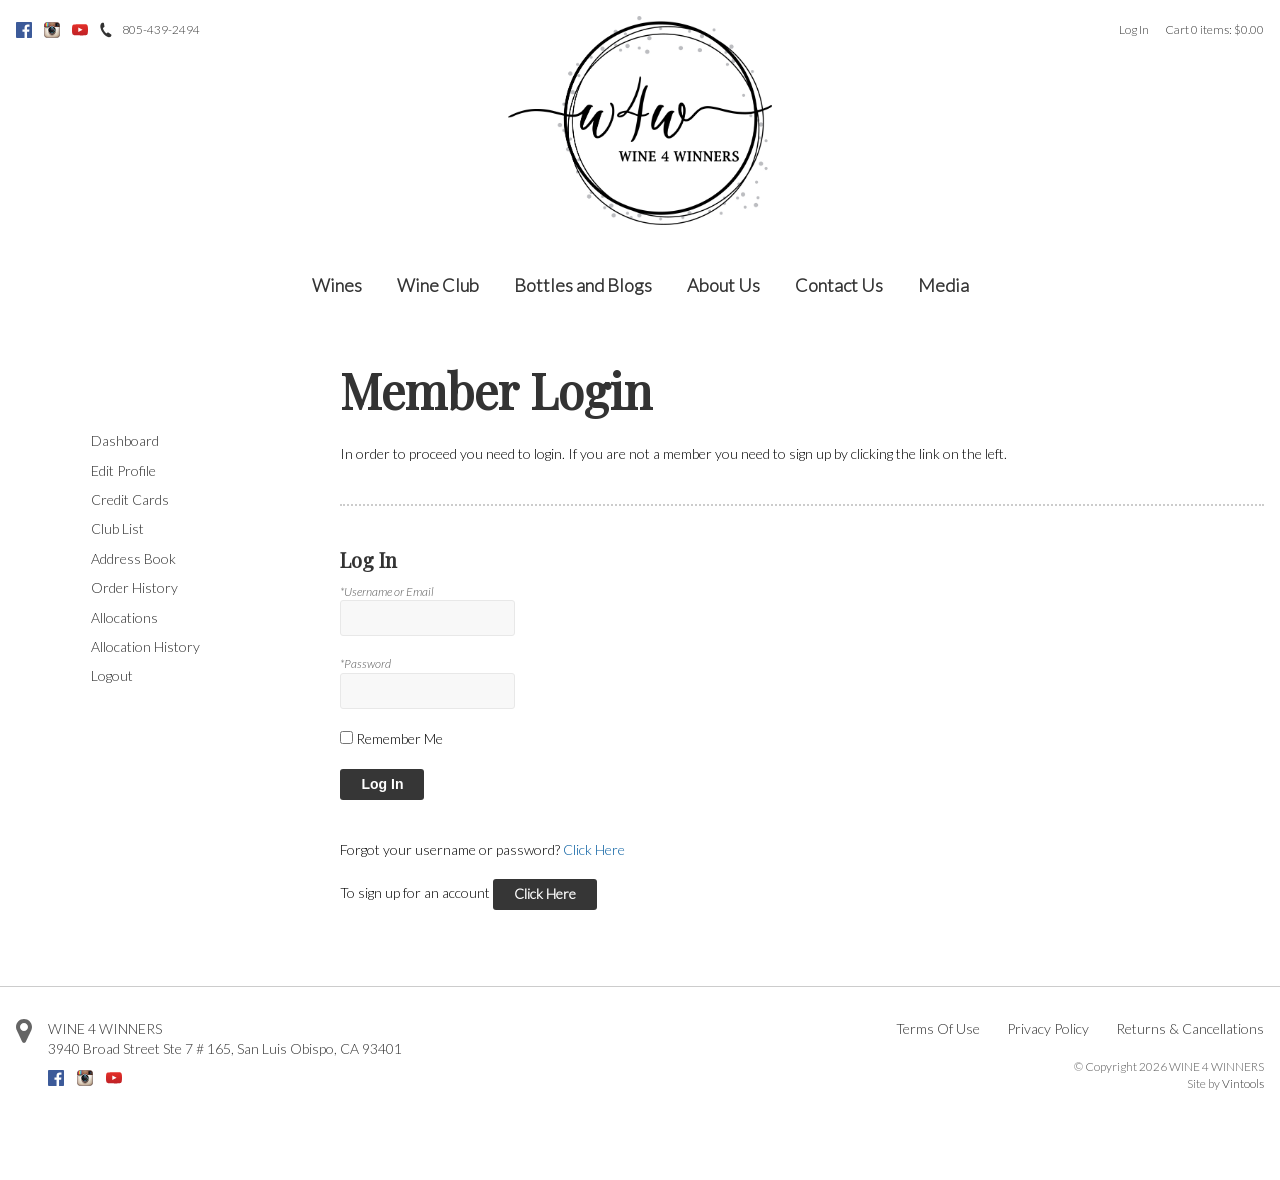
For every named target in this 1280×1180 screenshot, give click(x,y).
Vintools (1243, 1083)
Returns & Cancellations (1190, 1028)
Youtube (80, 30)
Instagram (52, 30)
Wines (337, 285)
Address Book (133, 558)
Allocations (124, 617)
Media (943, 285)
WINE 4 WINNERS (105, 1028)
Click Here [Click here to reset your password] (594, 849)
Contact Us (839, 285)
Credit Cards (130, 499)
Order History (134, 587)
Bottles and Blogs (583, 285)
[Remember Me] (346, 737)
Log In (1134, 29)
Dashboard (125, 440)
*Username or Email (387, 591)
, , (225, 1048)
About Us (723, 285)
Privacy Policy (1048, 1028)
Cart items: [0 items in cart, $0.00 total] (1214, 29)
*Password (365, 663)
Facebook (24, 30)
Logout (112, 675)
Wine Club (438, 285)
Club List (117, 528)
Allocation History (145, 646)
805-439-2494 (161, 29)
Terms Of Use (938, 1028)
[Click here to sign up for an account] (545, 894)
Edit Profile (123, 470)
